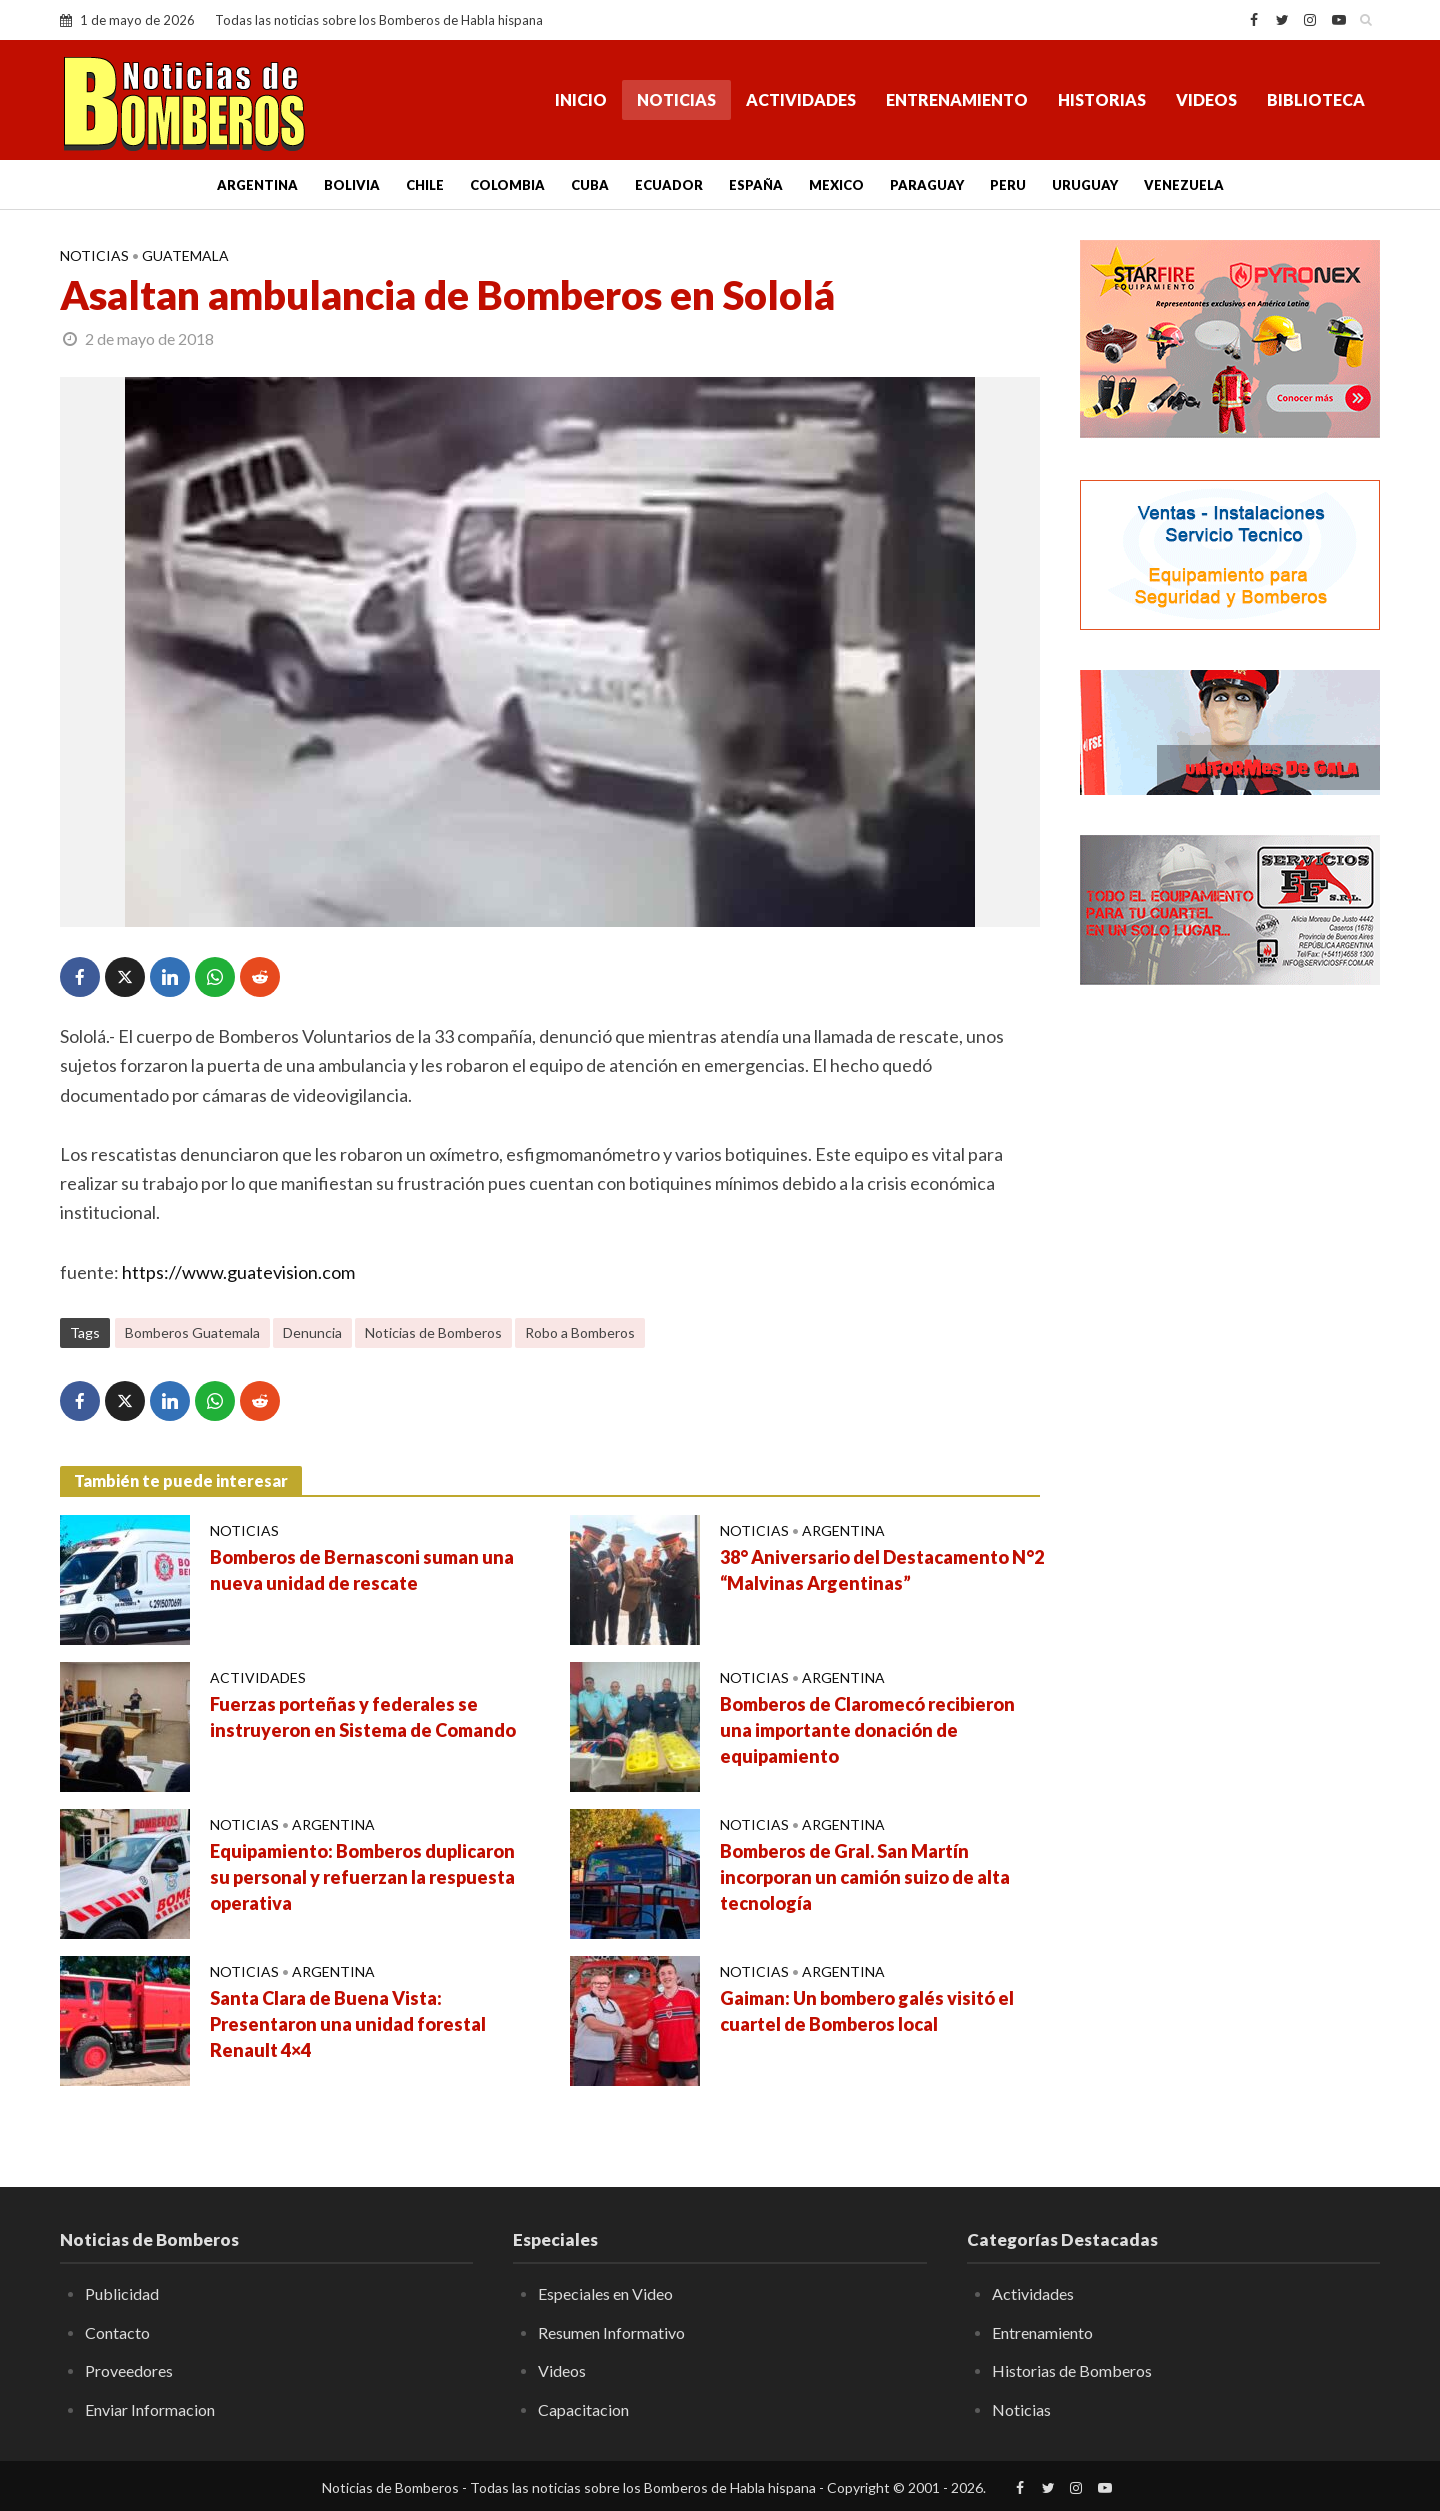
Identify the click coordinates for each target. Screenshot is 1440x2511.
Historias (1102, 99)
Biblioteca (1316, 99)
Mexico (836, 185)
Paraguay (927, 185)
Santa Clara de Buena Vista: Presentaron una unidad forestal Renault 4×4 (348, 2024)
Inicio (581, 99)
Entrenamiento (957, 99)
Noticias (676, 99)
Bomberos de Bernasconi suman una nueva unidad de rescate (362, 1570)
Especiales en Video (605, 2293)
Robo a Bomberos (580, 1332)
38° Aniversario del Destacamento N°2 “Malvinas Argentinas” (882, 1570)
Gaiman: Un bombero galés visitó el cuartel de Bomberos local (867, 2011)
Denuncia (312, 1332)
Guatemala (185, 255)
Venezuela (1184, 185)
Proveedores (129, 2370)
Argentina (257, 185)
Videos (1206, 99)
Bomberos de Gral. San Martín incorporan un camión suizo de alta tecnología (865, 1877)
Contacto (117, 2332)
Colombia (507, 185)
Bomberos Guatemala (192, 1332)
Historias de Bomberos (1072, 2370)
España (756, 185)
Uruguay (1085, 185)
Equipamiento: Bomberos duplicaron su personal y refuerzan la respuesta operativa (362, 1877)
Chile (425, 185)
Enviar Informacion (150, 2409)
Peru (1008, 185)
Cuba (590, 185)
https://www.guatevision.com (238, 1272)
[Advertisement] (1230, 1325)
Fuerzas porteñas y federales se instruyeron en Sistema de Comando (363, 1717)
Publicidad (122, 2293)
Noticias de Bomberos (433, 1332)
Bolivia (352, 185)
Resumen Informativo (611, 2332)
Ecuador (669, 185)
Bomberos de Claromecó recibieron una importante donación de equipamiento (867, 1730)
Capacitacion (583, 2409)
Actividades (801, 99)
